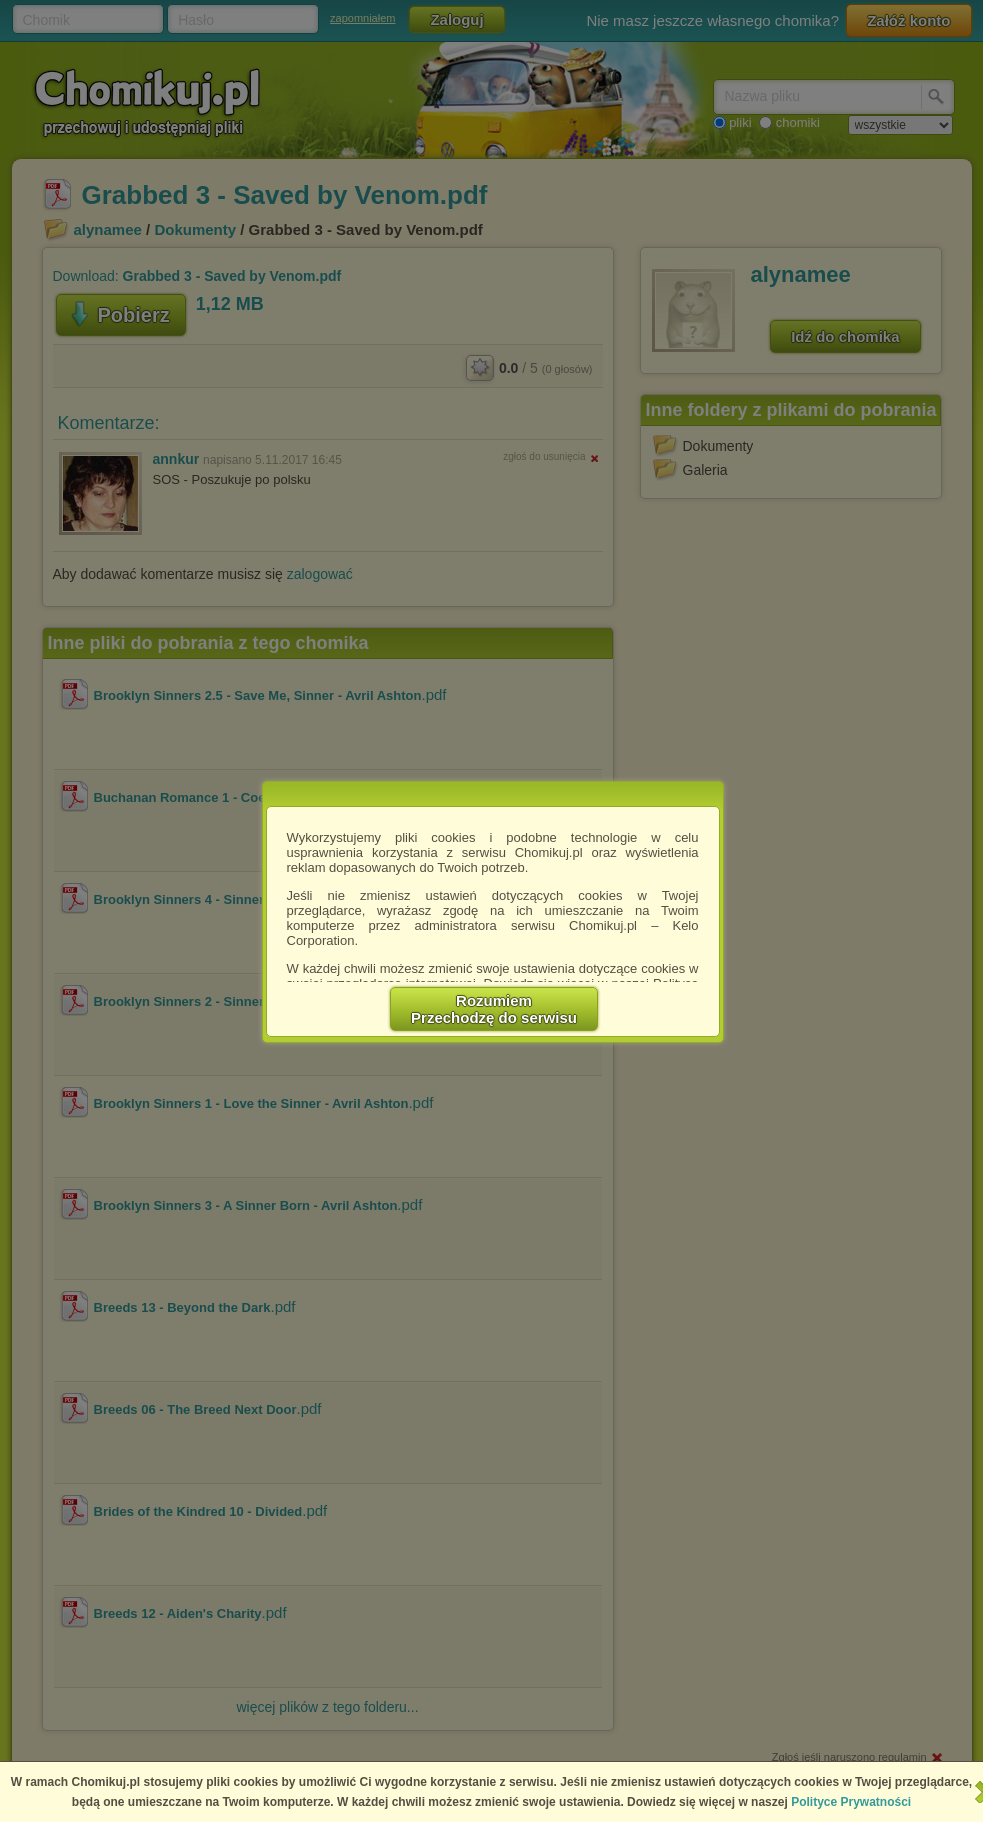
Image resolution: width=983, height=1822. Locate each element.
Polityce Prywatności (851, 1802)
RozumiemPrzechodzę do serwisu (494, 1009)
